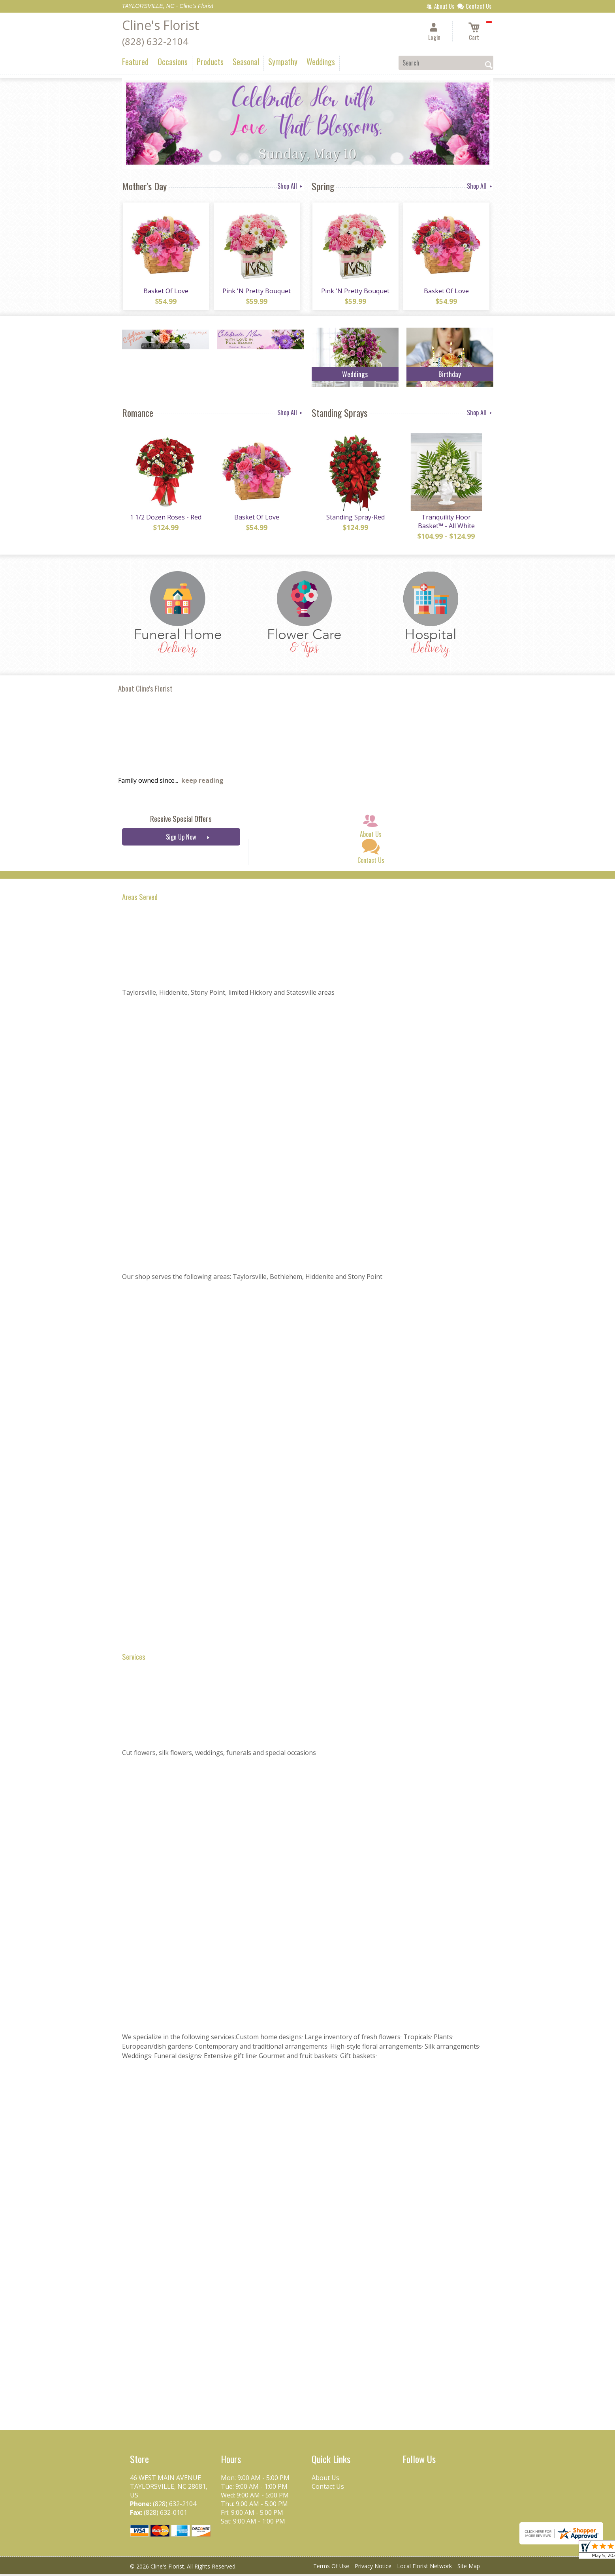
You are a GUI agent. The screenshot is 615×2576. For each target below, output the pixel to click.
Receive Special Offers (181, 820)
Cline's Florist (160, 25)
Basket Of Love (165, 291)
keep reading (202, 782)
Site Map (468, 2568)
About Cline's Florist (145, 690)
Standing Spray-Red (355, 519)
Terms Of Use (331, 2568)
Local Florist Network (424, 2568)
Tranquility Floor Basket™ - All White (446, 523)
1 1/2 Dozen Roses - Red (165, 519)
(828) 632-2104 (155, 41)
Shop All (290, 186)
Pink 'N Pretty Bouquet (256, 291)
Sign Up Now (181, 839)
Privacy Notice (373, 2568)
